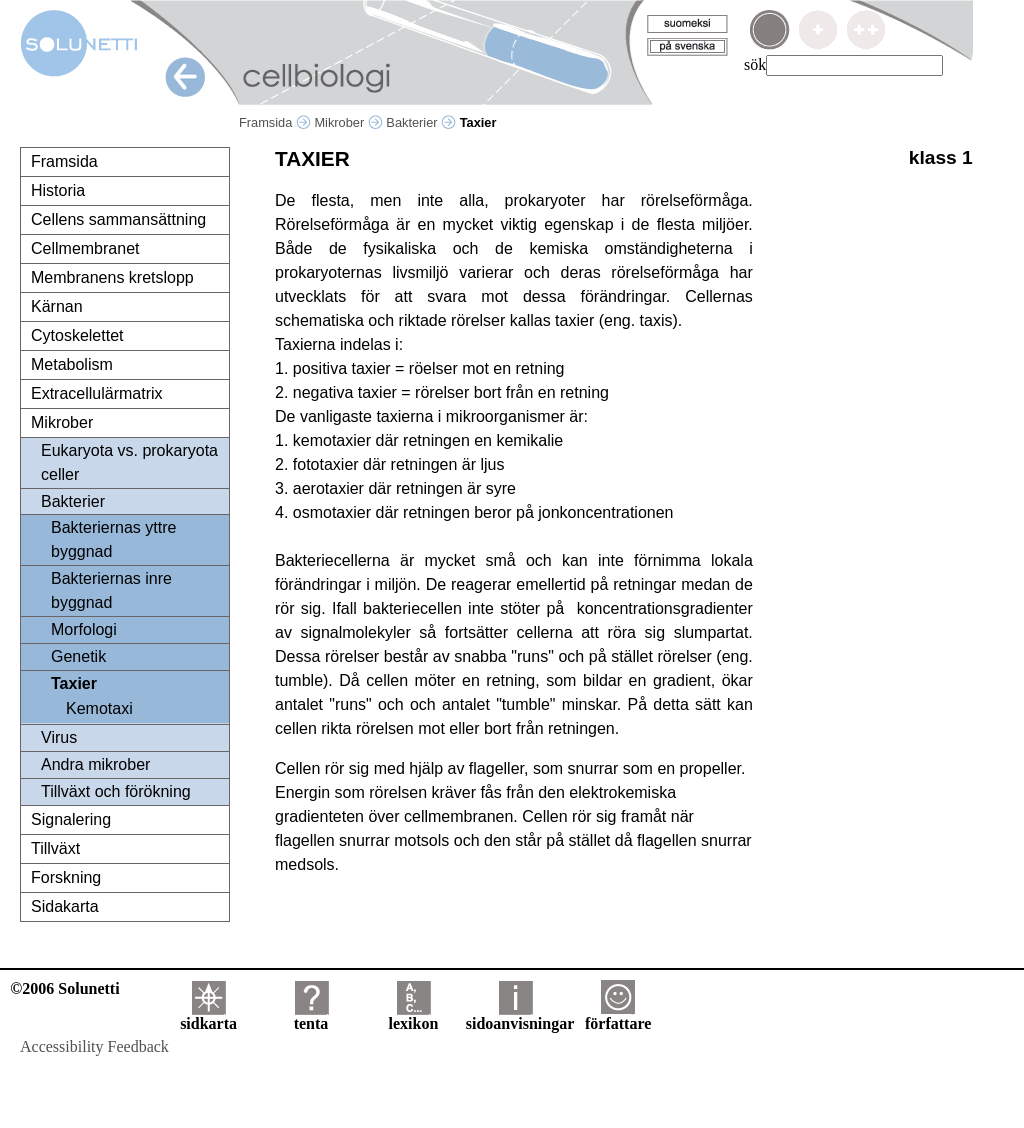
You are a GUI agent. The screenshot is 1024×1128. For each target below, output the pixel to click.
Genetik (78, 656)
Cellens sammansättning (118, 219)
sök (755, 64)
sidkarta (208, 1016)
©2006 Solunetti (64, 988)
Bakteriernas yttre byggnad (113, 539)
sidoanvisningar (520, 1016)
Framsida (275, 122)
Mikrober (348, 122)
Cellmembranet (85, 248)
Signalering (71, 819)
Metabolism (72, 364)
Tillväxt (55, 848)
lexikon (413, 1016)
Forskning (66, 877)
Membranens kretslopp (112, 277)
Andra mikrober (95, 764)
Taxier (74, 683)
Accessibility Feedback (94, 1046)
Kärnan (57, 306)
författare (618, 1016)
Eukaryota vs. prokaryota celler (129, 462)
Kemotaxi (99, 708)
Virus (59, 737)
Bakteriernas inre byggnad (111, 590)
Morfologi (84, 629)
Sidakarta (65, 906)
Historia (58, 190)
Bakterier (421, 122)
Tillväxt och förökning (116, 791)
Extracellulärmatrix (97, 393)
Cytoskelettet (77, 335)
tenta (311, 1016)
